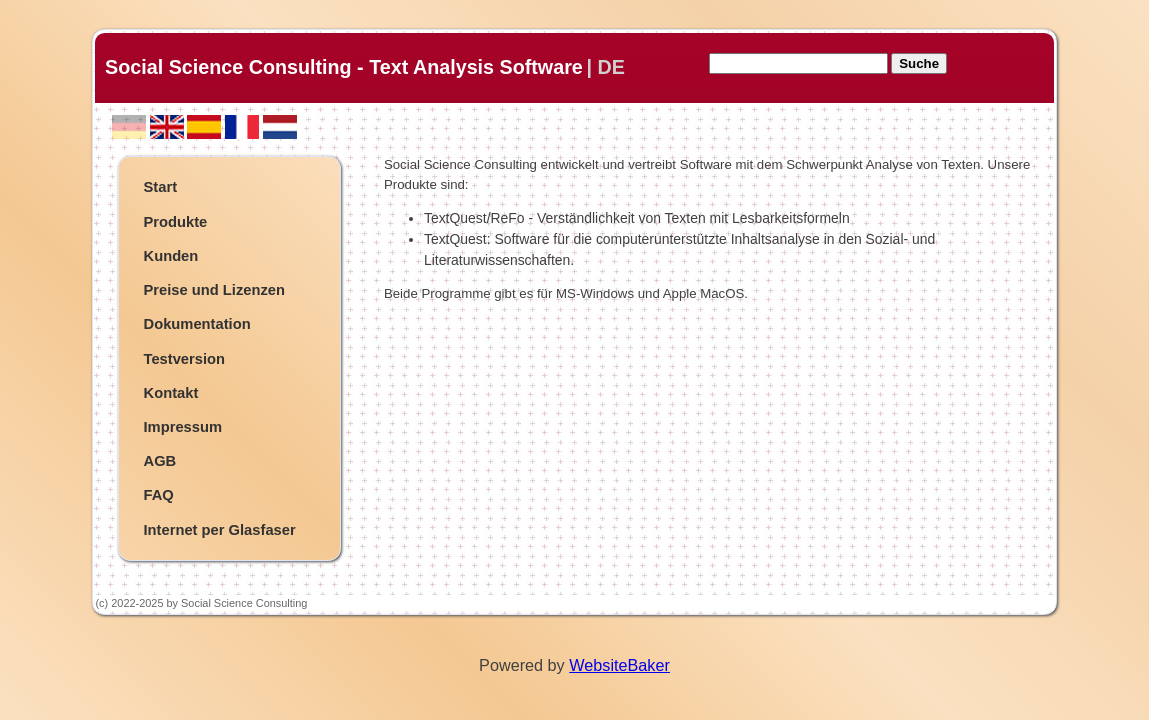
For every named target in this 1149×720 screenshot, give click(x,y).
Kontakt (171, 393)
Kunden (171, 256)
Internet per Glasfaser (220, 530)
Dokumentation (197, 324)
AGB (160, 461)
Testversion (185, 359)
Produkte (176, 222)
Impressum (183, 427)
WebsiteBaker (619, 665)
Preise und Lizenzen (215, 290)
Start (161, 187)
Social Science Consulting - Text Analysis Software (344, 67)
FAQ (159, 495)
